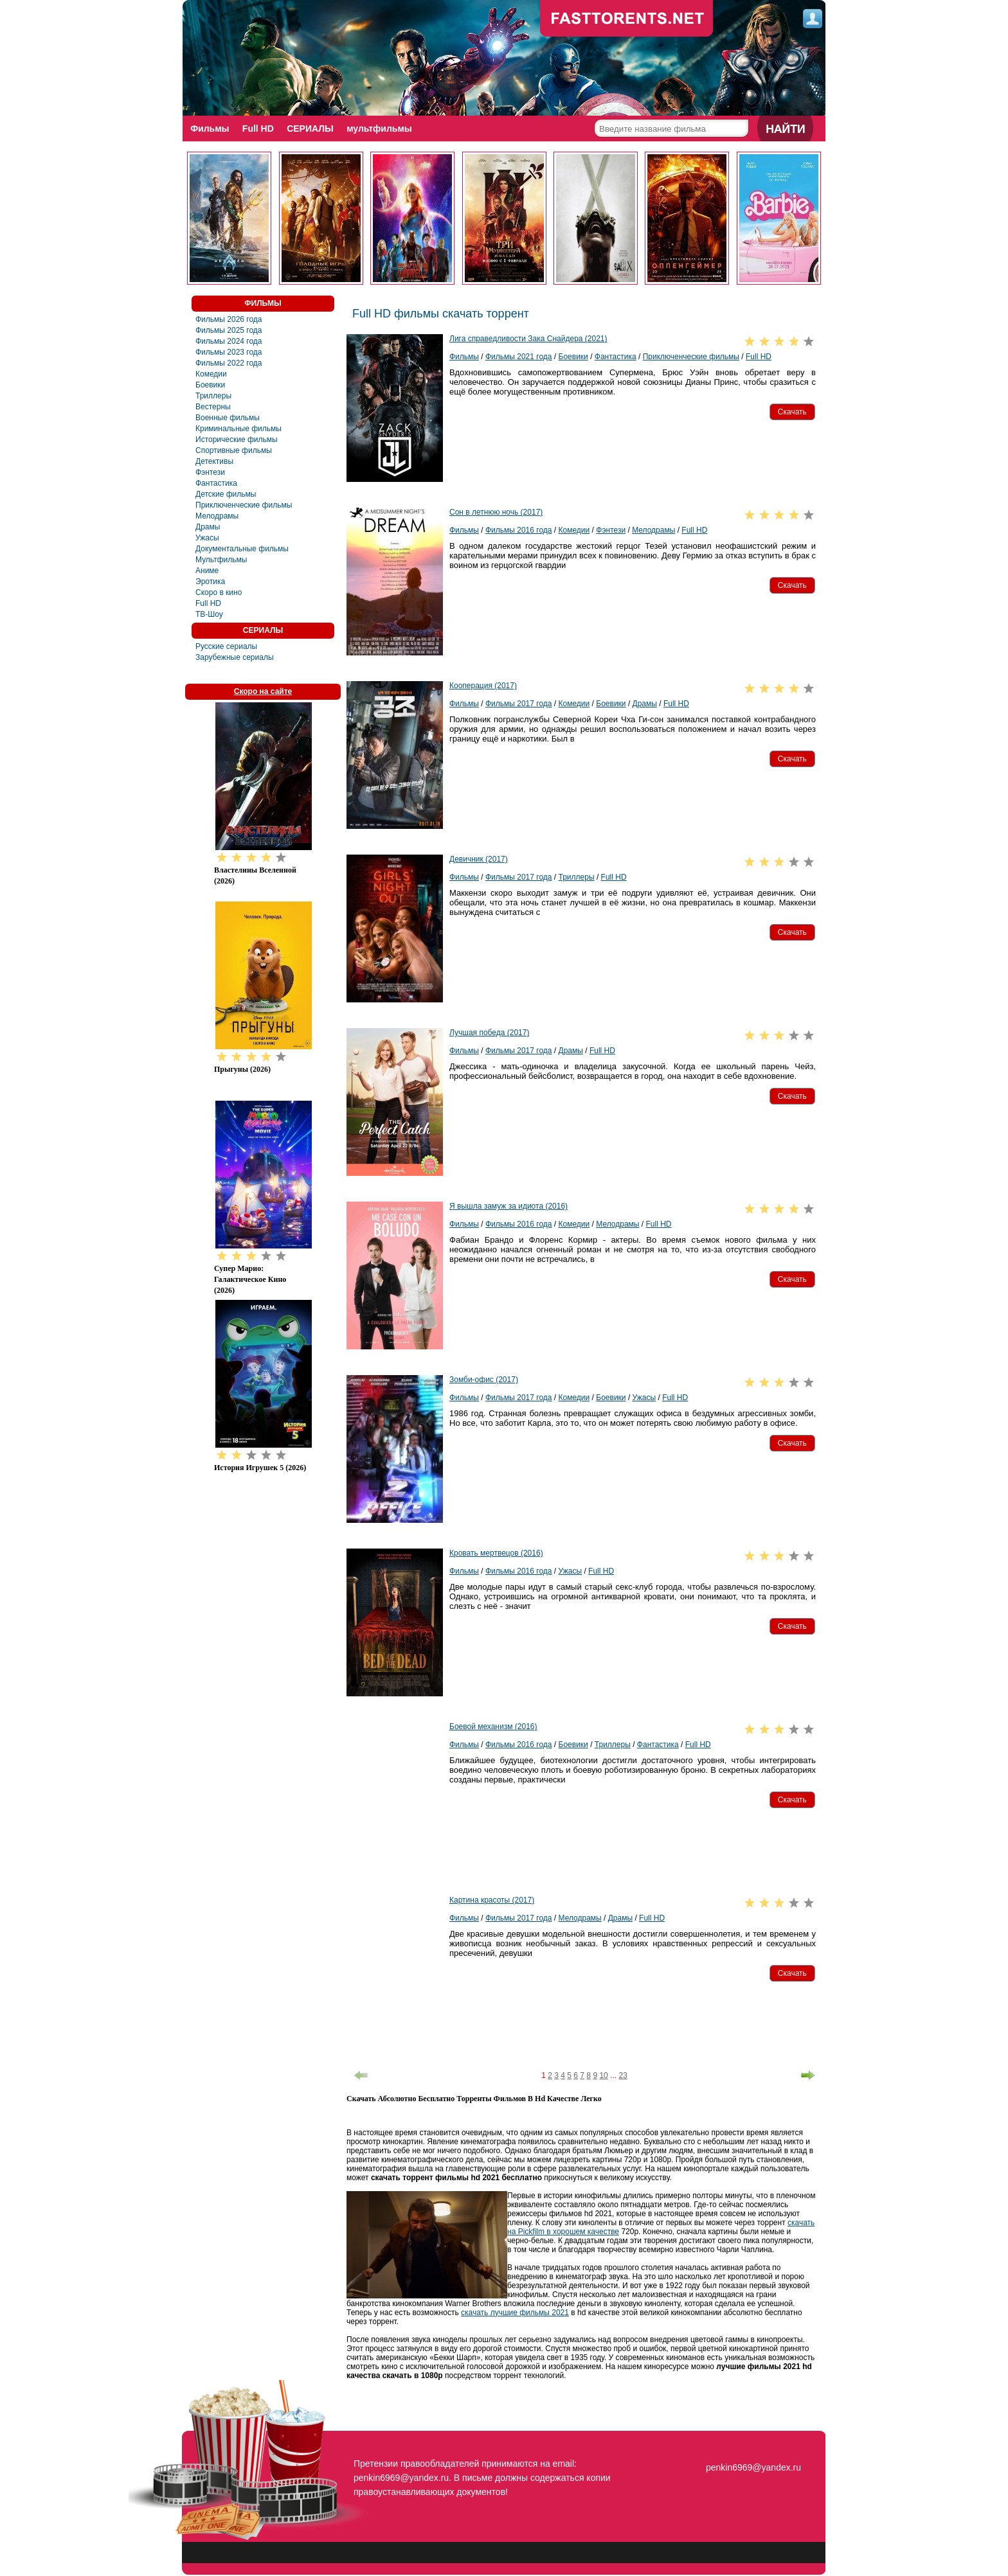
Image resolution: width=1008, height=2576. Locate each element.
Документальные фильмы (242, 548)
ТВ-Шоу (209, 614)
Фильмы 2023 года (228, 352)
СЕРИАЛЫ (312, 128)
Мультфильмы (221, 559)
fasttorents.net (752, 2444)
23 (622, 2075)
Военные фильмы (227, 417)
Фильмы (210, 128)
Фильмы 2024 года (228, 341)
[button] (792, 412)
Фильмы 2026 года (228, 319)
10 (603, 2075)
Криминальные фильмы (238, 428)
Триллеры (213, 395)
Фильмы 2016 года (518, 530)
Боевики (210, 384)
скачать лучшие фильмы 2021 (515, 2312)
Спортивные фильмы (233, 450)
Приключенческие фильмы (243, 505)
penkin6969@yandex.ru (753, 2467)
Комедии (211, 373)
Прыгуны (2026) (242, 1069)
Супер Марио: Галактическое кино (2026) (250, 1279)
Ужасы (207, 537)
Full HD (259, 128)
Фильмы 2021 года (518, 356)
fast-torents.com (627, 19)
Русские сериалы (226, 646)
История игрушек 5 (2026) (260, 1467)
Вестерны (213, 406)
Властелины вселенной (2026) (255, 875)
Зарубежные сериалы (234, 657)
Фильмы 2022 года (228, 363)
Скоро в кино (218, 592)
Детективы (214, 461)
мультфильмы (383, 128)
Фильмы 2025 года (228, 330)
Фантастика (216, 483)
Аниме (207, 570)
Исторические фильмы (236, 439)
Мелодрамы (217, 515)
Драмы (207, 526)
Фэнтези (210, 472)
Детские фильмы (225, 494)
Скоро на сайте (263, 691)
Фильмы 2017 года (518, 703)
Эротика (210, 581)
